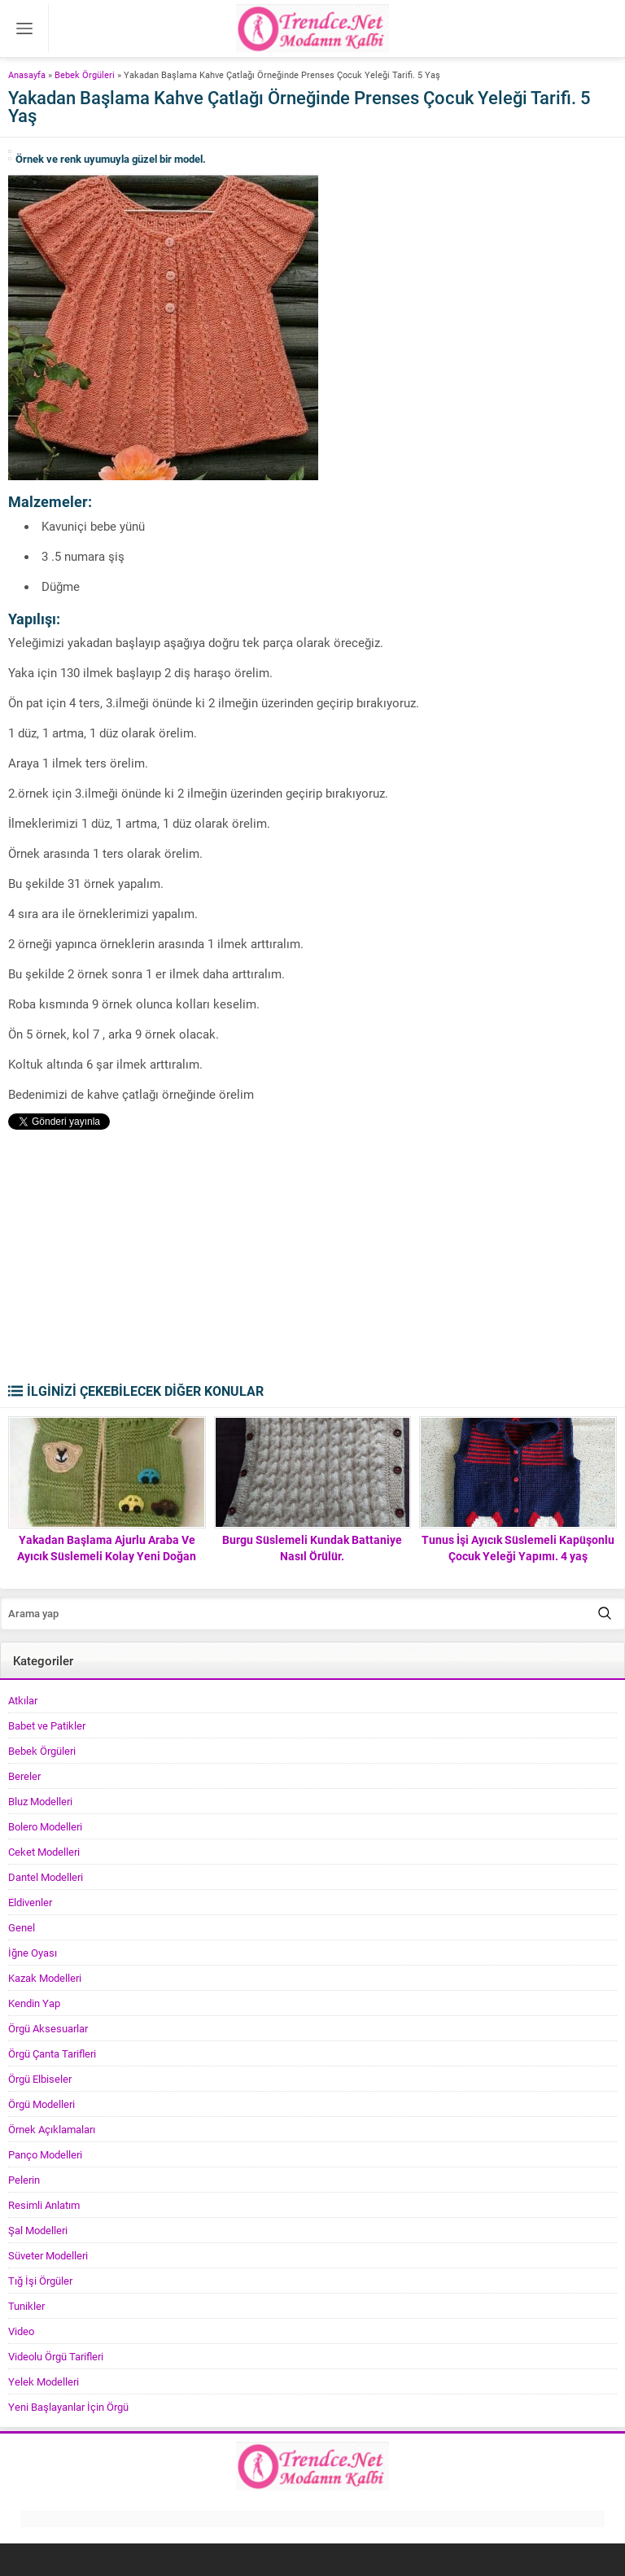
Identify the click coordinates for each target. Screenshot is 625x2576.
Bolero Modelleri (45, 1826)
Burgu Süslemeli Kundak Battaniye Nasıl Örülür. (312, 1548)
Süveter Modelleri (48, 2255)
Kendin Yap (34, 2003)
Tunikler (26, 2305)
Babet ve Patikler (46, 1725)
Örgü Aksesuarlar (48, 2028)
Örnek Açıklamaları (51, 2129)
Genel (21, 1927)
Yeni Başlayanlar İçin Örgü (68, 2406)
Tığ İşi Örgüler (40, 2280)
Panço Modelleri (45, 2154)
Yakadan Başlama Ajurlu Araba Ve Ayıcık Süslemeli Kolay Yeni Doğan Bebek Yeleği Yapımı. (106, 1556)
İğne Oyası (32, 1952)
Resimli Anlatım (44, 2205)
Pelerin (24, 2179)
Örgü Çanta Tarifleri (52, 2053)
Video (21, 2331)
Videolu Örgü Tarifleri (55, 2356)
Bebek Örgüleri (85, 74)
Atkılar (22, 1700)
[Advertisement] (312, 1260)
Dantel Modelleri (45, 1877)
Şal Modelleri (38, 2230)
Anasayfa (27, 74)
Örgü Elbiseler (40, 2078)
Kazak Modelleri (44, 1977)
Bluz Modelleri (40, 1801)
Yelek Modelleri (43, 2381)
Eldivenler (30, 1902)
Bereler (24, 1776)
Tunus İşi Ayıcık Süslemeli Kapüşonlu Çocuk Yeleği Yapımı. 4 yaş (518, 1548)
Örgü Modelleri (41, 2104)
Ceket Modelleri (44, 1851)
